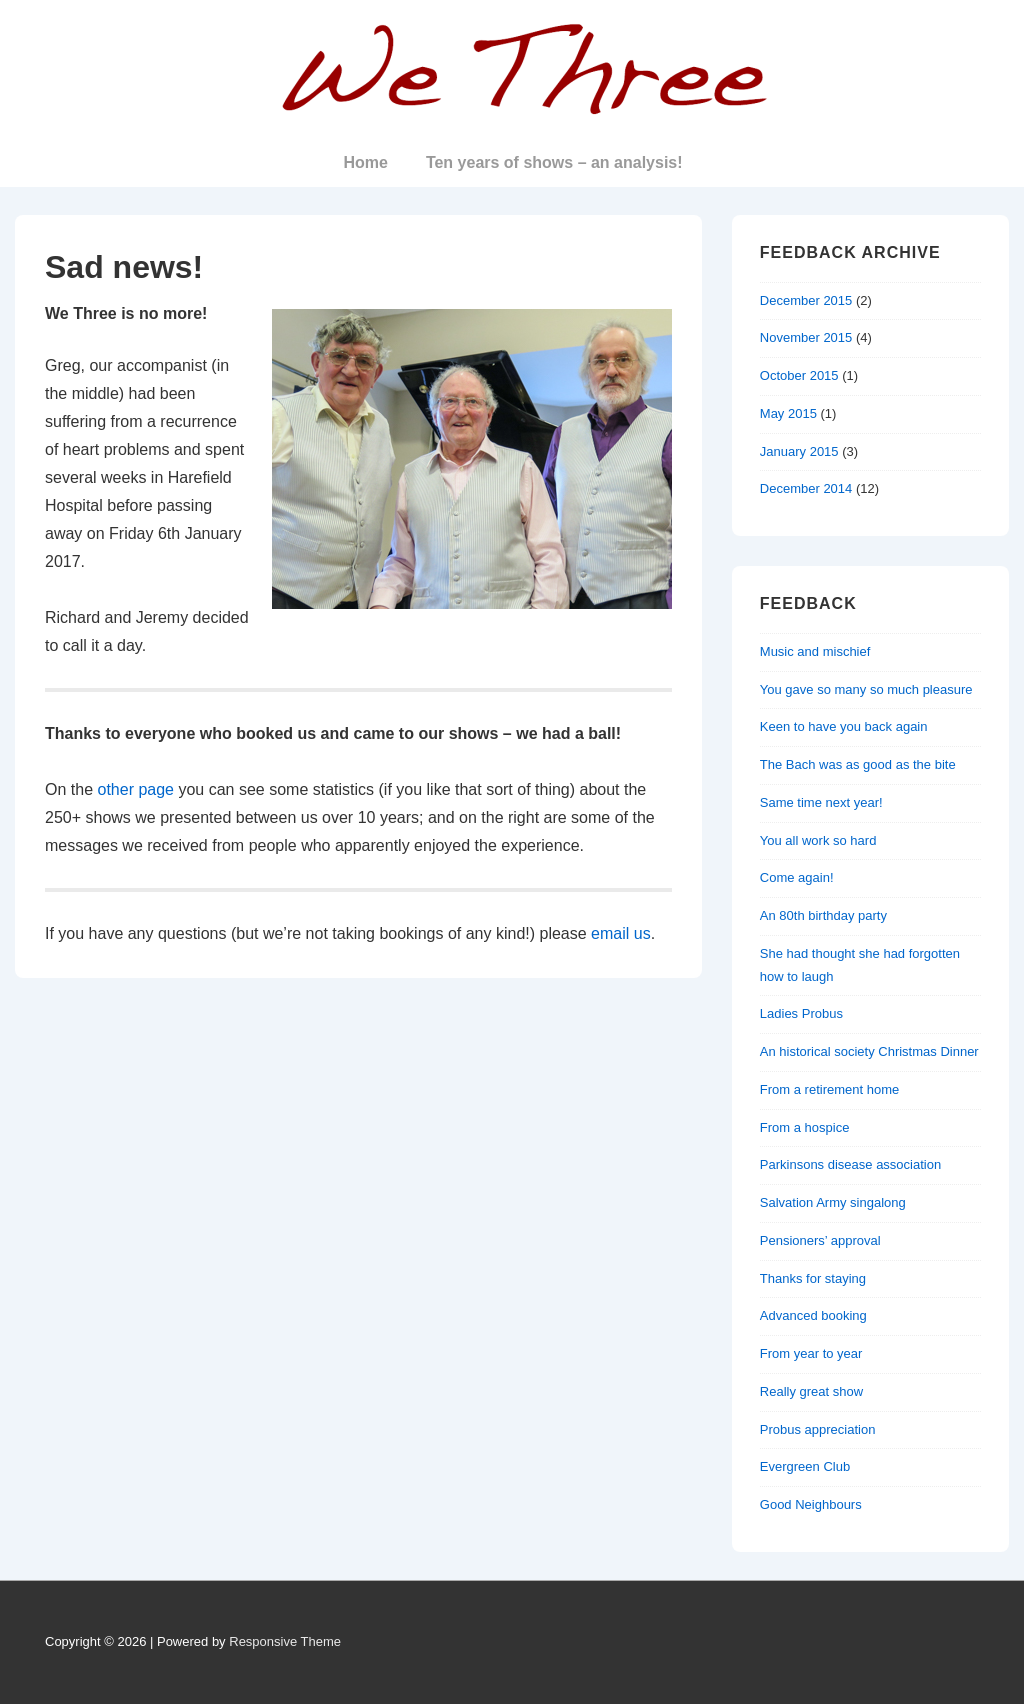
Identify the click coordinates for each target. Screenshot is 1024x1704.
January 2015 (799, 451)
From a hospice (805, 1127)
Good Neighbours (811, 1504)
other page (135, 789)
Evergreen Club (805, 1466)
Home (365, 162)
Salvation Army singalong (833, 1202)
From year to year (811, 1353)
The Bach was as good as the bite (858, 764)
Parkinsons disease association (850, 1164)
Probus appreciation (818, 1429)
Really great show (811, 1391)
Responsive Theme (285, 1641)
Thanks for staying (813, 1278)
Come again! (797, 877)
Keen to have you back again (844, 726)
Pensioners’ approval (820, 1240)
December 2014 (806, 488)
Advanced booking (813, 1315)
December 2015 (806, 300)
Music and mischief (815, 651)
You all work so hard (818, 840)
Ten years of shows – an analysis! (554, 162)
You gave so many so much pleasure (866, 689)
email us (621, 933)
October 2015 (799, 375)
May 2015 (788, 413)
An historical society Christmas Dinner (869, 1051)
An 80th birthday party (823, 915)
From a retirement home (829, 1089)
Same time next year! (821, 802)
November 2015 (806, 337)
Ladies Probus (801, 1013)
